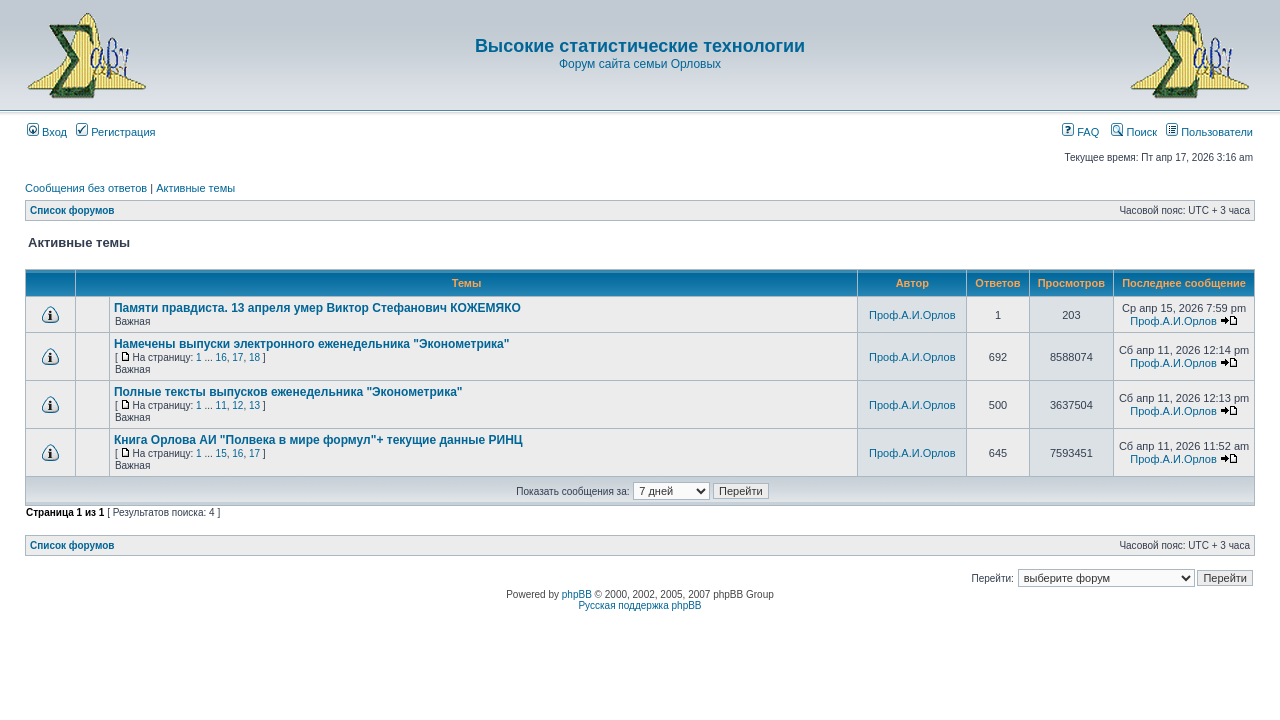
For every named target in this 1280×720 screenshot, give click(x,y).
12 (237, 405)
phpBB (577, 594)
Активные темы (195, 188)
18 (254, 357)
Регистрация (115, 132)
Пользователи (1209, 132)
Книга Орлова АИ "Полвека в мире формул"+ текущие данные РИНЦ (318, 440)
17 (237, 357)
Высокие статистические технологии (640, 46)
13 (254, 405)
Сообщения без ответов (86, 188)
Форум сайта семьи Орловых (640, 64)
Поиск (1134, 132)
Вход (47, 132)
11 (221, 405)
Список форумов (72, 210)
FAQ (1080, 132)
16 (221, 357)
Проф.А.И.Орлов (912, 315)
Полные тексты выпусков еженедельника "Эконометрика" (288, 392)
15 (221, 453)
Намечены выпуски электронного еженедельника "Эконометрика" (312, 344)
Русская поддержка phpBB (639, 605)
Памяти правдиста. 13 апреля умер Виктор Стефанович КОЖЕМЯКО (317, 308)
